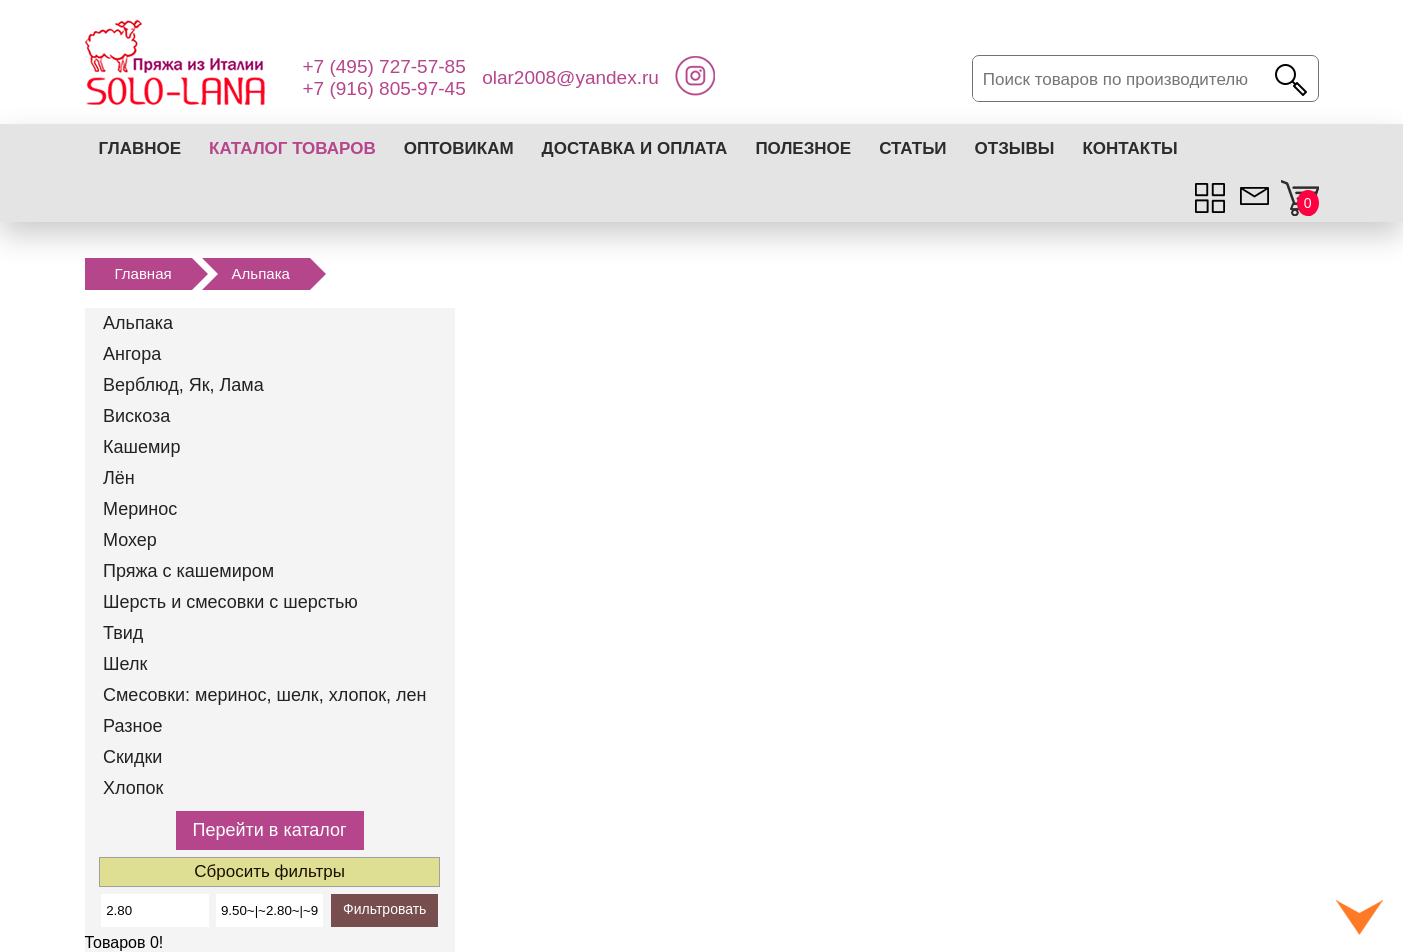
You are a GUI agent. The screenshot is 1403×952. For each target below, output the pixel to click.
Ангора (132, 354)
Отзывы (1015, 148)
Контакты (1129, 148)
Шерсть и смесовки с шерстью (230, 602)
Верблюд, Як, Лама (183, 385)
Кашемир (141, 447)
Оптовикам (459, 148)
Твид (123, 633)
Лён (119, 478)
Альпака (261, 273)
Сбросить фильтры (269, 871)
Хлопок (133, 788)
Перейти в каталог (270, 830)
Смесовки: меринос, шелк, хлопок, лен (265, 695)
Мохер (130, 540)
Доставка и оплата (635, 148)
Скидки (132, 757)
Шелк (125, 664)
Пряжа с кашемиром (188, 571)
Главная (143, 273)
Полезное (803, 148)
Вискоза (136, 416)
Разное (132, 726)
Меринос (140, 509)
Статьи (912, 148)
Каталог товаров (292, 148)
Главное (140, 148)
